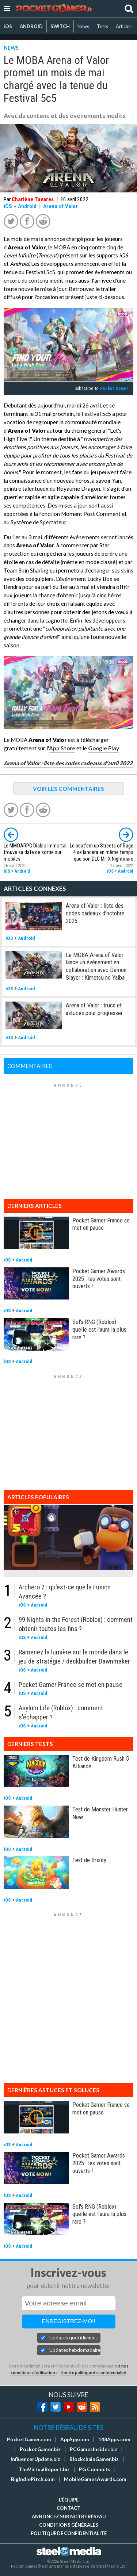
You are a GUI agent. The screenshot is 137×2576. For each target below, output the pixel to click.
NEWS (11, 48)
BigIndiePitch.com (33, 2479)
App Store (62, 748)
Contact (68, 2508)
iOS (8, 26)
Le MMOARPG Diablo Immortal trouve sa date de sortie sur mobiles (35, 852)
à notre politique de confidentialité (93, 2372)
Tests (102, 26)
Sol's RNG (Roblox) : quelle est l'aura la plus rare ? (99, 1329)
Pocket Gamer (114, 388)
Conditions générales (68, 2525)
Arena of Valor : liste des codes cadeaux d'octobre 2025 (95, 913)
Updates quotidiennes (73, 2337)
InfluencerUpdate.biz (35, 2459)
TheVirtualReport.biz (44, 2469)
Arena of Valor (60, 206)
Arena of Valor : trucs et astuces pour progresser (94, 1009)
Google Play (103, 748)
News (83, 26)
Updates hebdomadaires (74, 2350)
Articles (124, 26)
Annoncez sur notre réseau (69, 2516)
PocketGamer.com (29, 2439)
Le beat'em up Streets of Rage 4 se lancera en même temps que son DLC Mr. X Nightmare (101, 852)
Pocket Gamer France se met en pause (101, 1224)
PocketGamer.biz (40, 2449)
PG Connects (94, 2469)
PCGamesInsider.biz (93, 2449)
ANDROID (31, 26)
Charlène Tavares (33, 199)
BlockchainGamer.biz (94, 2459)
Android (27, 206)
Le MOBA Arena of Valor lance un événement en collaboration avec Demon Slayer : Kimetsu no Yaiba (96, 966)
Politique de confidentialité (69, 2533)
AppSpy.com (74, 2439)
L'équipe (69, 2500)
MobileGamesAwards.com (95, 2479)
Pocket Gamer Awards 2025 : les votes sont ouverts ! (98, 1278)
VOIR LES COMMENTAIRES (68, 788)
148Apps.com (114, 2439)
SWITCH (60, 26)
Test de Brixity (89, 1860)
